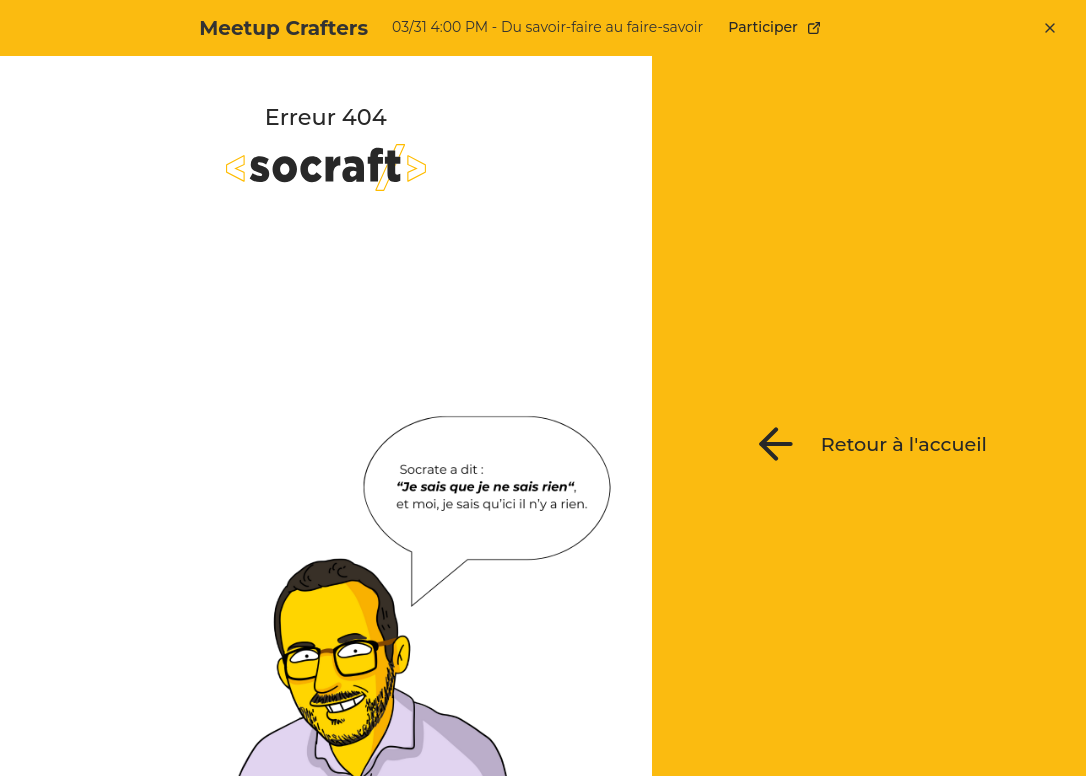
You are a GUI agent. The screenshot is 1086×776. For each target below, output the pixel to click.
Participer (775, 27)
